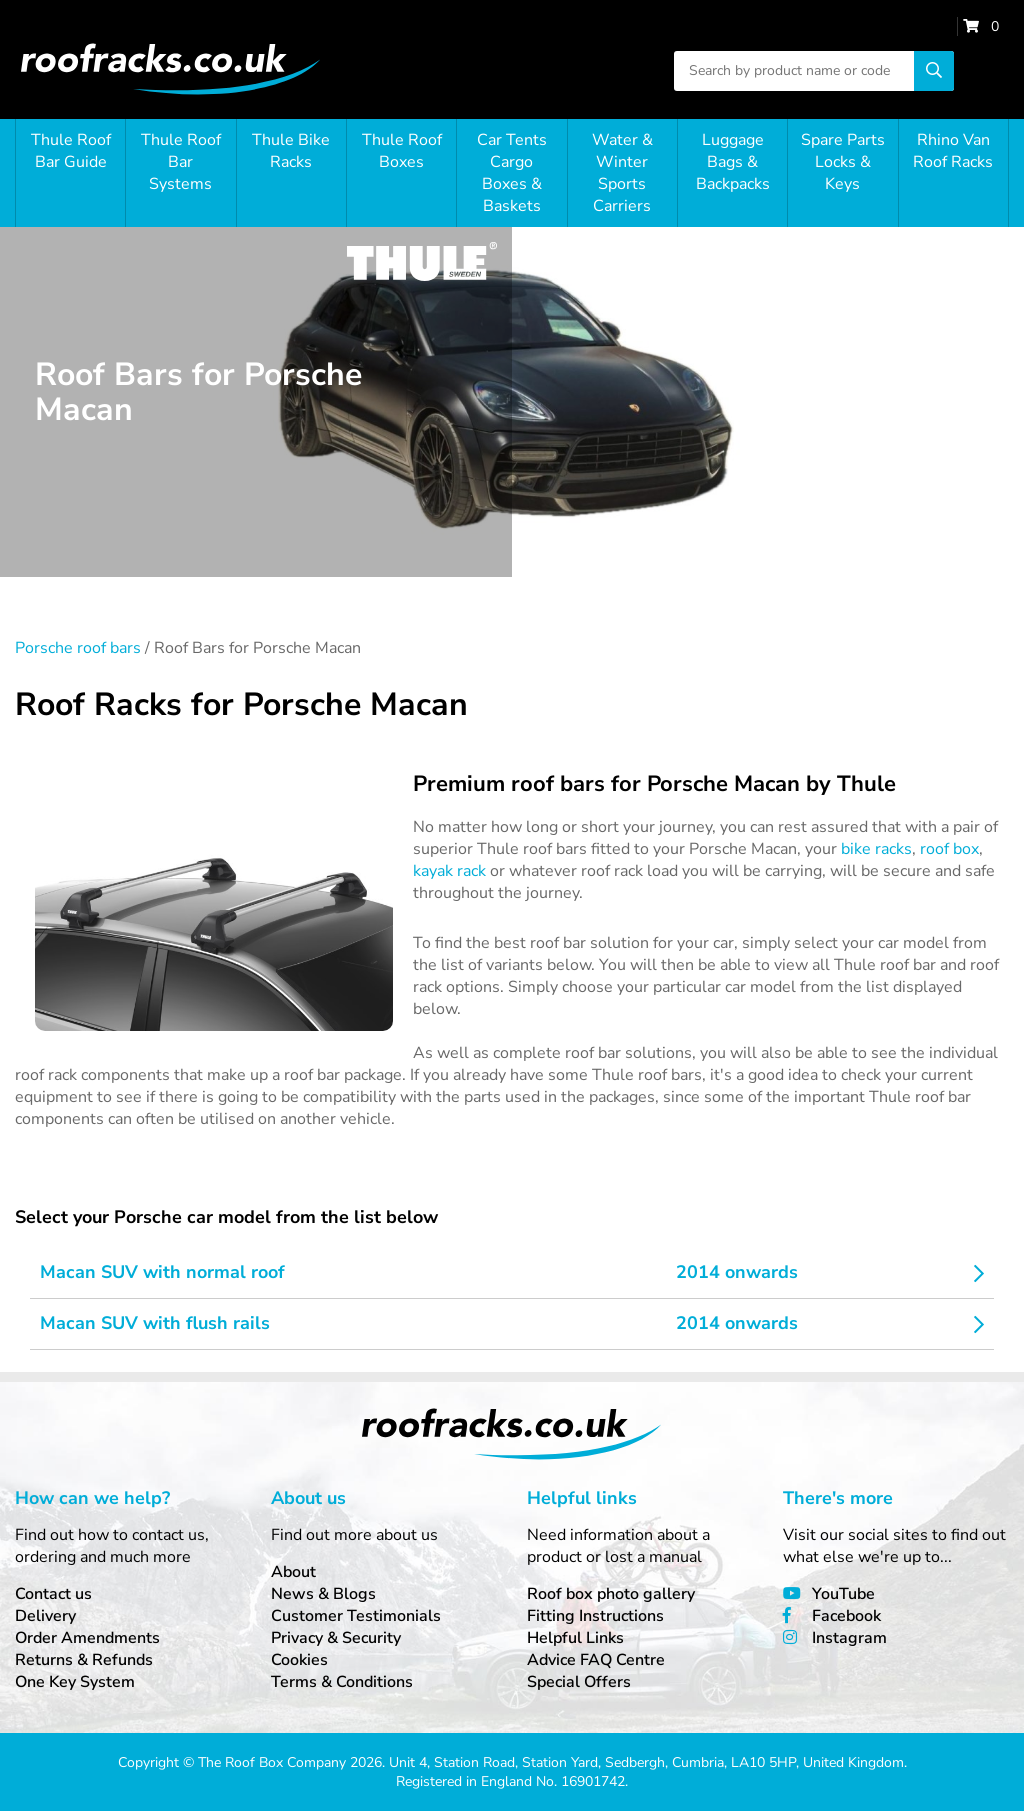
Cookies (299, 1660)
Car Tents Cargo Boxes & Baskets (512, 173)
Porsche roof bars (78, 648)
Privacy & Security (336, 1638)
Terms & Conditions (342, 1682)
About (293, 1572)
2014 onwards (737, 1272)
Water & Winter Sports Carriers (622, 173)
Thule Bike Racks (291, 151)
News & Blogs (323, 1594)
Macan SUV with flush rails (155, 1323)
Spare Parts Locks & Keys (843, 162)
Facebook (846, 1616)
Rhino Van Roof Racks (953, 151)
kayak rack (449, 871)
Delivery (45, 1616)
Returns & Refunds (84, 1660)
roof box (949, 849)
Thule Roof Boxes (402, 151)
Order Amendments (87, 1638)
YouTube (843, 1594)
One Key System (75, 1682)
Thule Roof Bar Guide (71, 151)
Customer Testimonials (356, 1616)
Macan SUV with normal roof (162, 1272)
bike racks (876, 849)
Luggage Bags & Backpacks (733, 162)
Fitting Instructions (595, 1616)
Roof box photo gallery (611, 1594)
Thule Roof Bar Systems (181, 162)
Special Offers (579, 1682)
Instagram (849, 1638)
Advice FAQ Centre (596, 1660)
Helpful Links (575, 1638)
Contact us (53, 1594)
